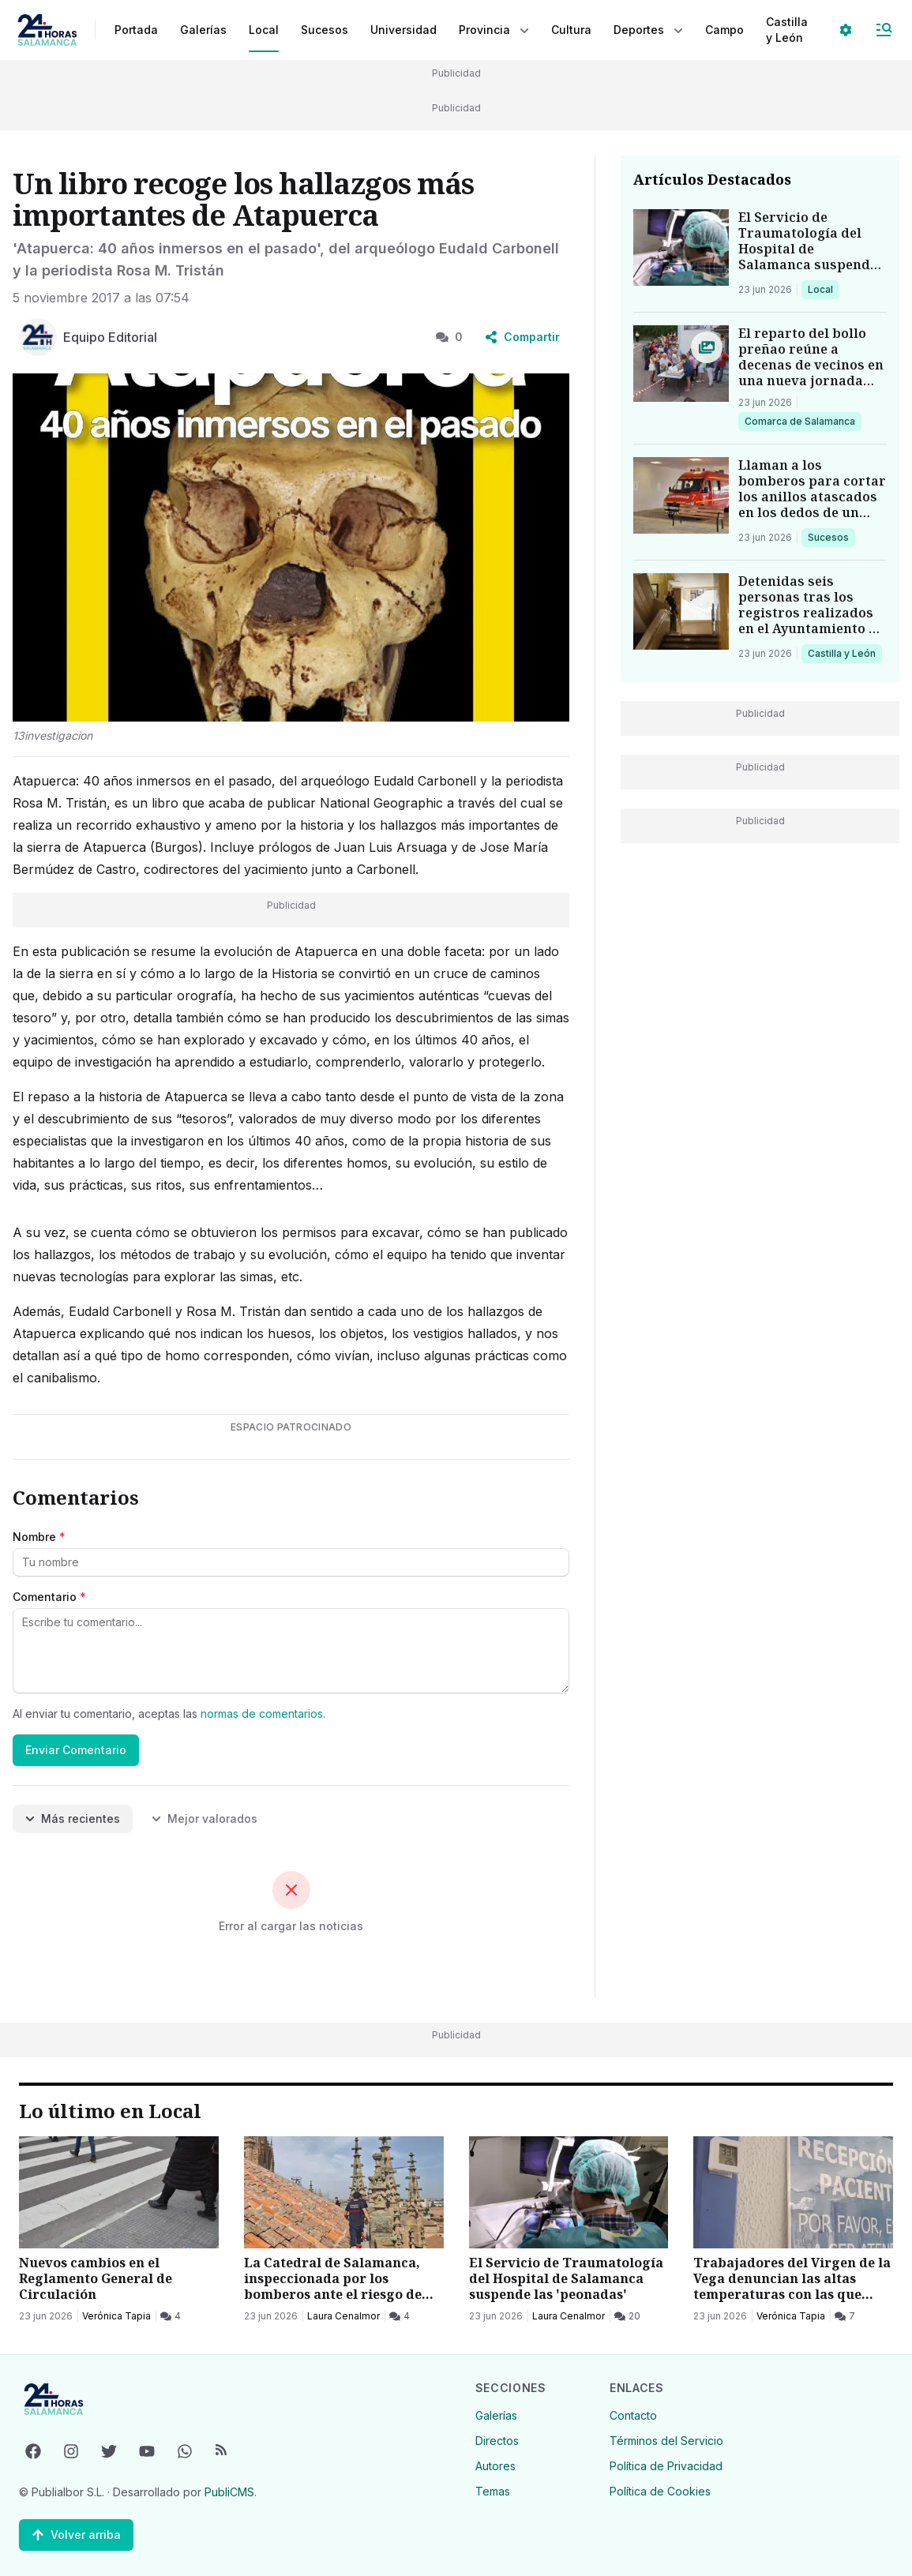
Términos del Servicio (666, 2440)
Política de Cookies (660, 2491)
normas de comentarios (262, 1713)
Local (823, 289)
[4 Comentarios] (170, 2316)
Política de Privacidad (666, 2466)
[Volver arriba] (76, 2535)
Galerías (203, 29)
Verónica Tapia (116, 2316)
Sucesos (831, 537)
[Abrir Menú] (883, 30)
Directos (497, 2440)
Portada (136, 29)
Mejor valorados (204, 1818)
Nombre (39, 1536)
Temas (492, 2491)
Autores (495, 2466)
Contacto (633, 2415)
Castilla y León (841, 653)
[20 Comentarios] (627, 2316)
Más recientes (72, 1818)
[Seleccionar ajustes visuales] (845, 30)
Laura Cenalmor (343, 2316)
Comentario (49, 1596)
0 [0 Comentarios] (449, 336)
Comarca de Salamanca (799, 420)
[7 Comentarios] (845, 2316)
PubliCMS (229, 2492)
